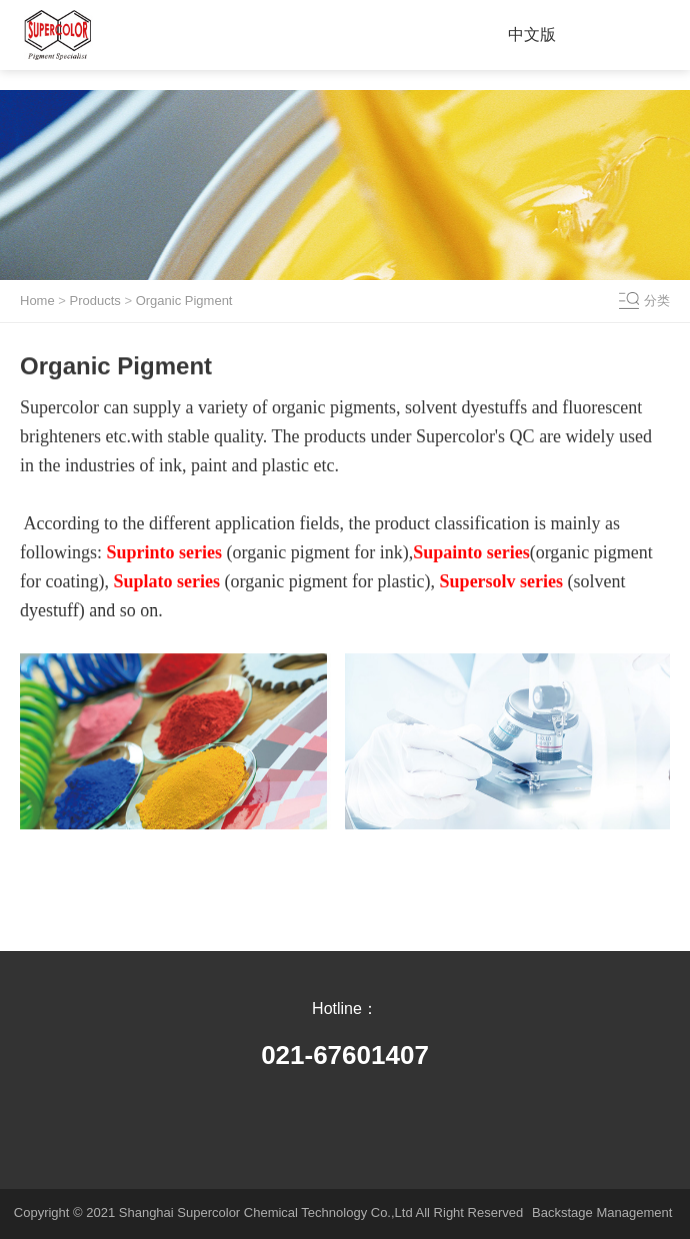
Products (95, 300)
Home (37, 300)
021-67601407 (345, 1055)
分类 (657, 300)
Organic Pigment (184, 300)
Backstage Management (602, 1212)
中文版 (532, 34)
